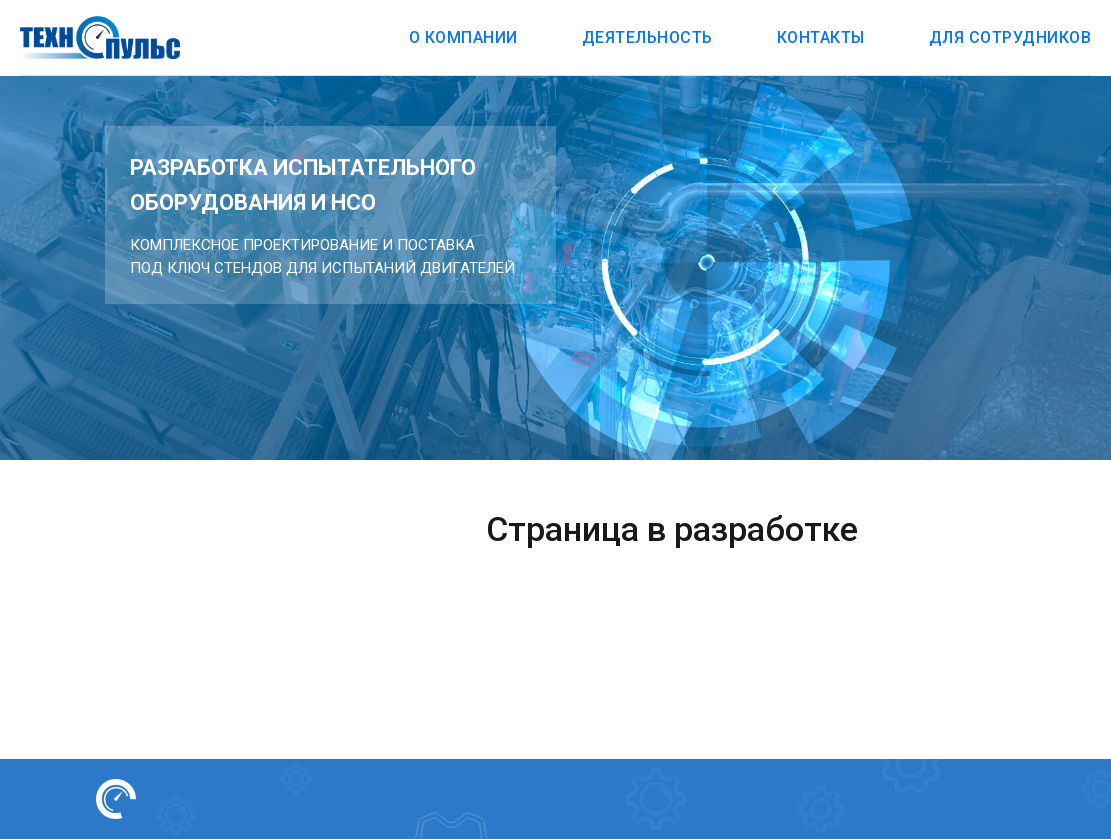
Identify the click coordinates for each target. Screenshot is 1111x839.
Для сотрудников (1010, 37)
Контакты (821, 37)
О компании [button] (463, 37)
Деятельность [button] (647, 37)
